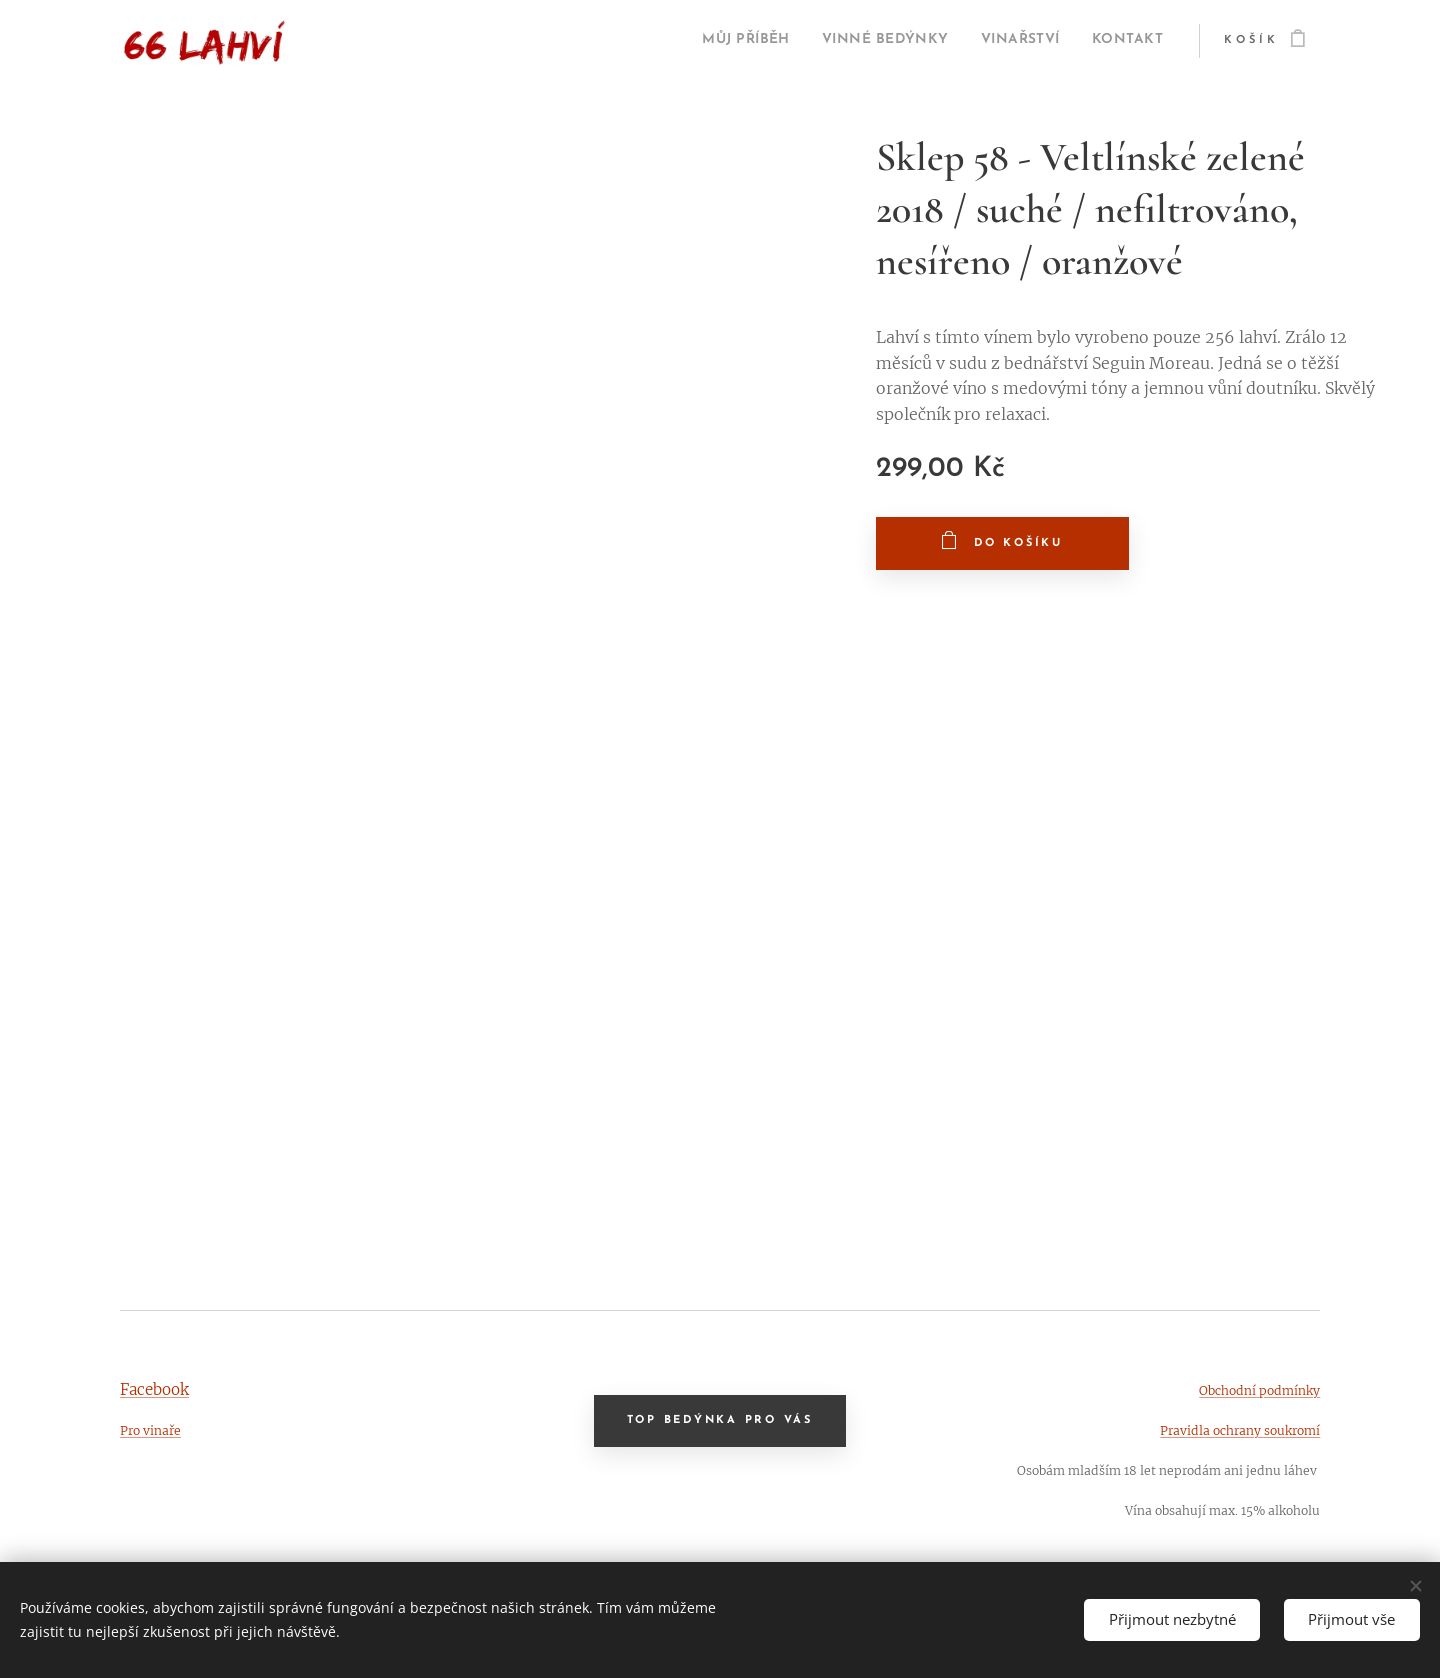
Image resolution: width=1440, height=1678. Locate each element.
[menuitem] (694, 41)
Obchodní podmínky (1259, 1390)
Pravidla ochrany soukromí (1240, 1430)
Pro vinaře (150, 1430)
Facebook (154, 1389)
